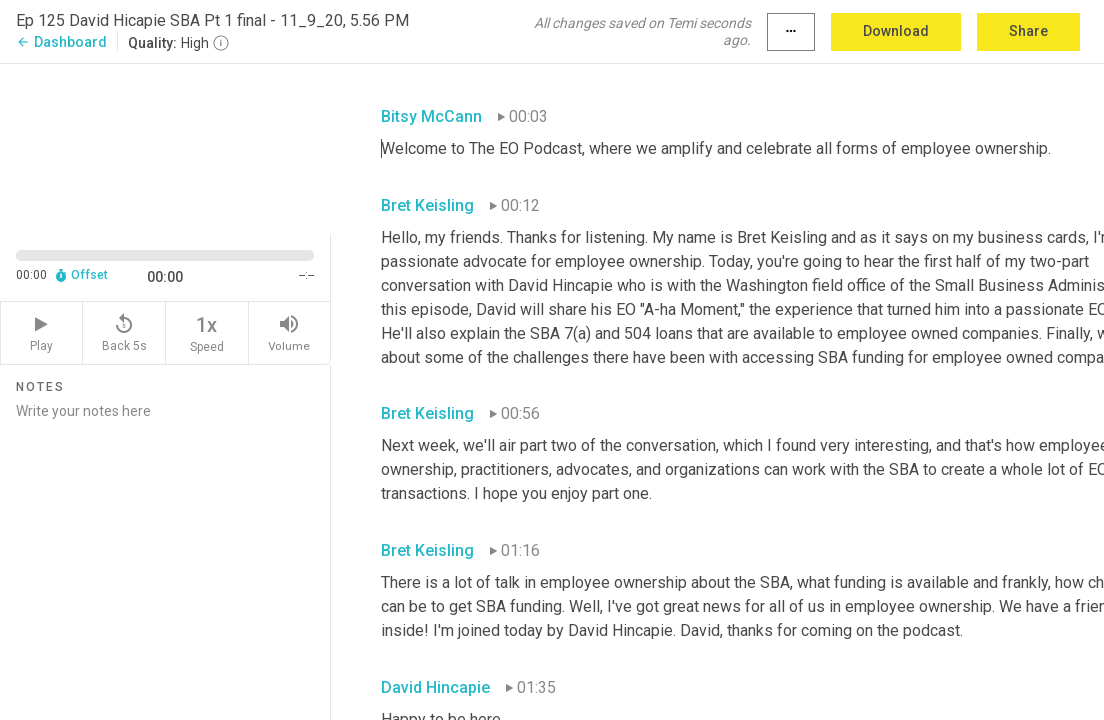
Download (896, 31)
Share (1028, 31)
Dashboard (61, 42)
